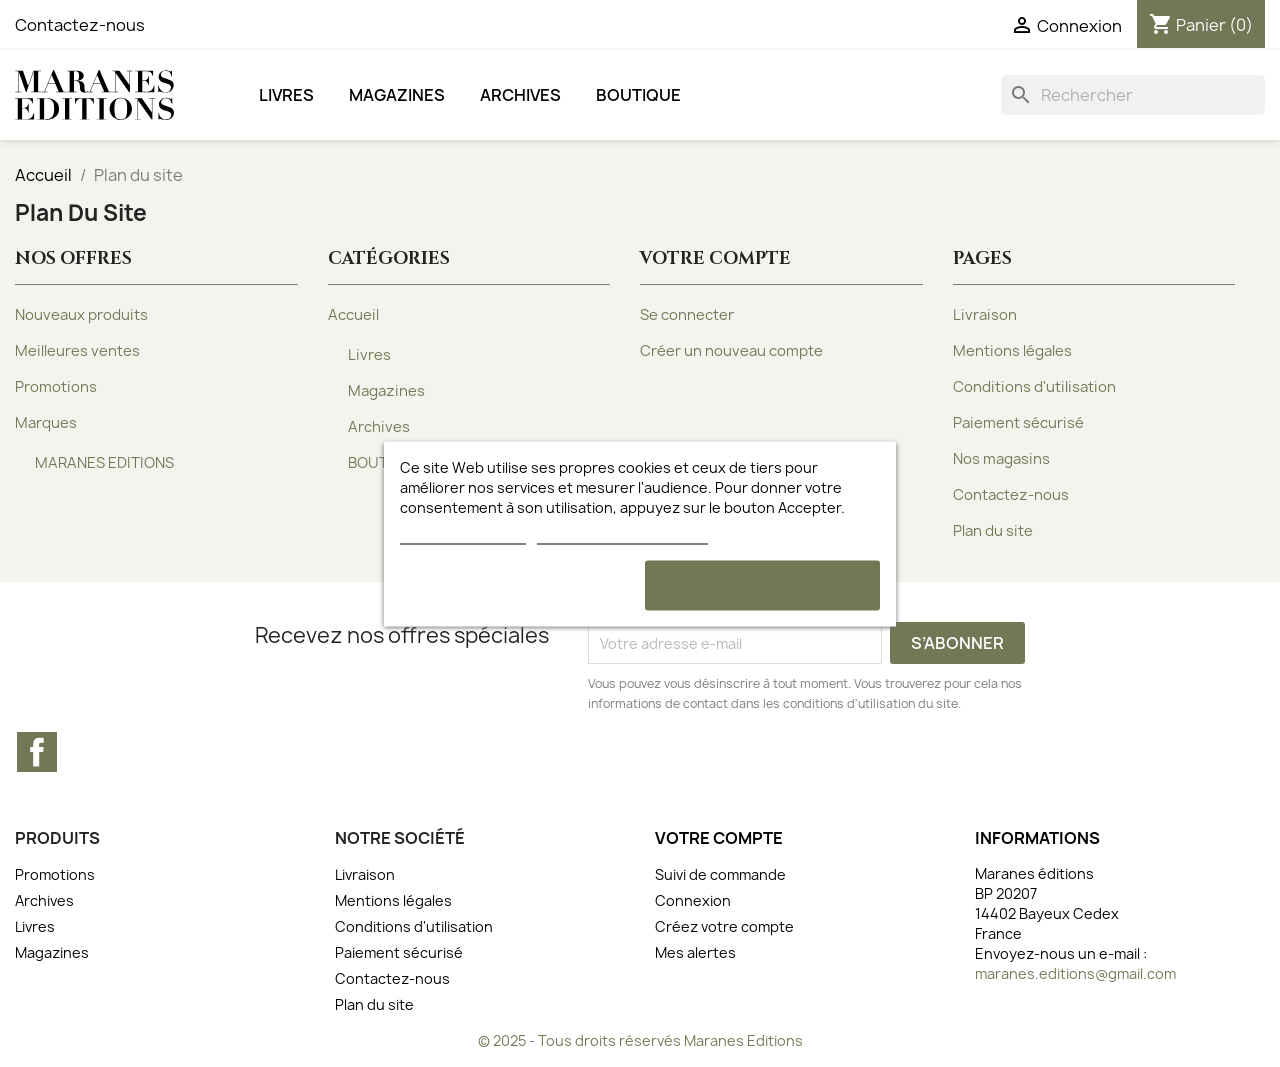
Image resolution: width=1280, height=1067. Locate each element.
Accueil (353, 315)
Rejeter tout (517, 585)
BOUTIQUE (638, 95)
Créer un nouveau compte (731, 351)
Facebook (37, 752)
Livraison (985, 315)
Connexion (693, 900)
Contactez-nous (80, 25)
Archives (520, 95)
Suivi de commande (720, 874)
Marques (46, 423)
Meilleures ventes (77, 351)
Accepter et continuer (762, 585)
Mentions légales (1012, 351)
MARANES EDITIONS (104, 463)
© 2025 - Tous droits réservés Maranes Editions (640, 1040)
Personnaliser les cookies (622, 534)
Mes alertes (695, 952)
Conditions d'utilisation (1034, 387)
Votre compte (719, 838)
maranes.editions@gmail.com (1075, 973)
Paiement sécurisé (1018, 423)
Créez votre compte (724, 926)
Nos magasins (1001, 459)
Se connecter (687, 315)
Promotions (56, 387)
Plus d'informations (463, 534)
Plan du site (993, 531)
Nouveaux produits (81, 315)
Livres (286, 95)
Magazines (397, 95)
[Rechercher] (1133, 95)
